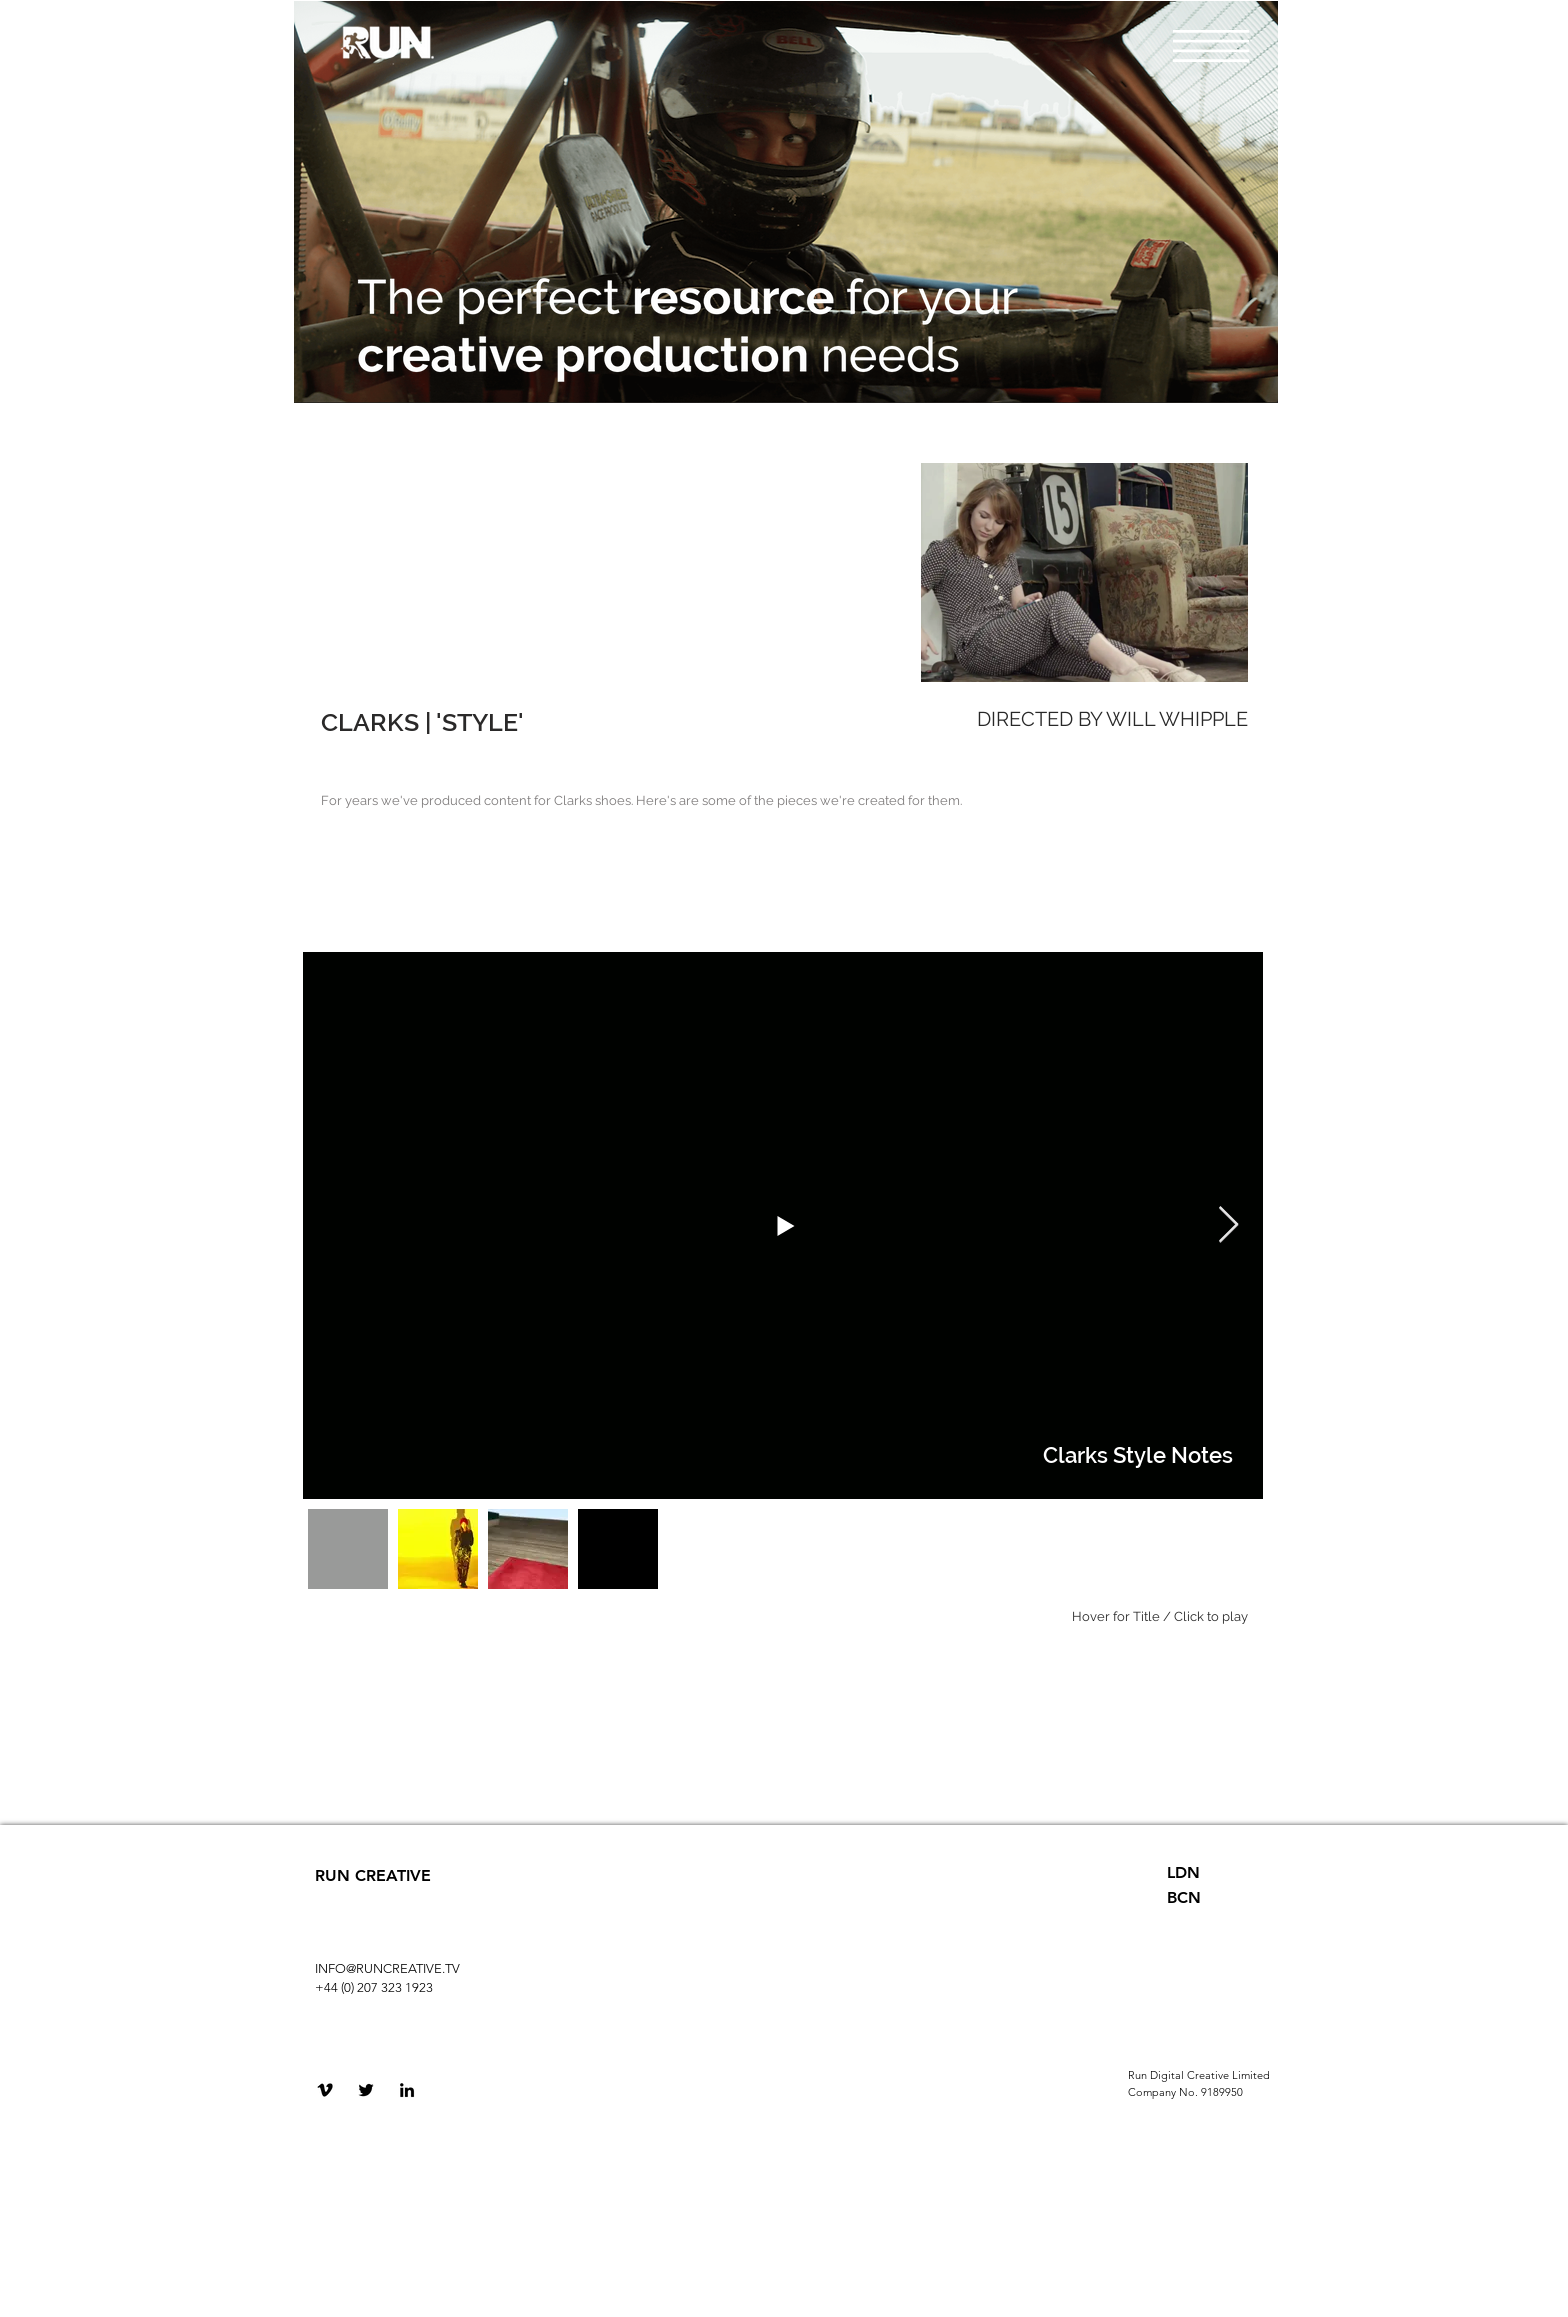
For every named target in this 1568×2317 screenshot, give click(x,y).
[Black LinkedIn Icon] (407, 2090)
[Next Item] (1228, 1225)
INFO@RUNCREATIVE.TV (387, 1968)
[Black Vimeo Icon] (325, 2090)
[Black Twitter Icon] (366, 2090)
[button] (1211, 46)
